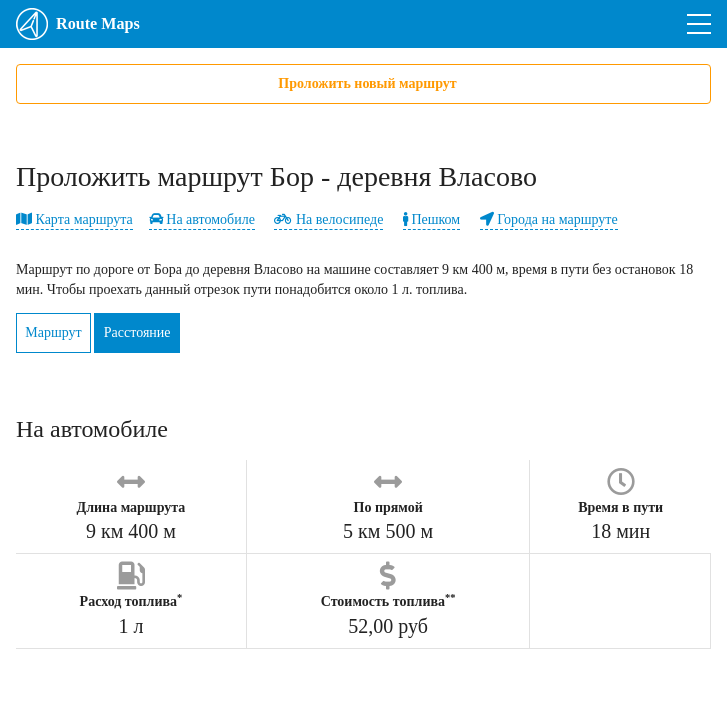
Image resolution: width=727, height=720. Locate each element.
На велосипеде (328, 219)
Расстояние (160, 332)
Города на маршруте (549, 219)
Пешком (431, 219)
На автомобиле (202, 219)
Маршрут (61, 332)
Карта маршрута (74, 219)
